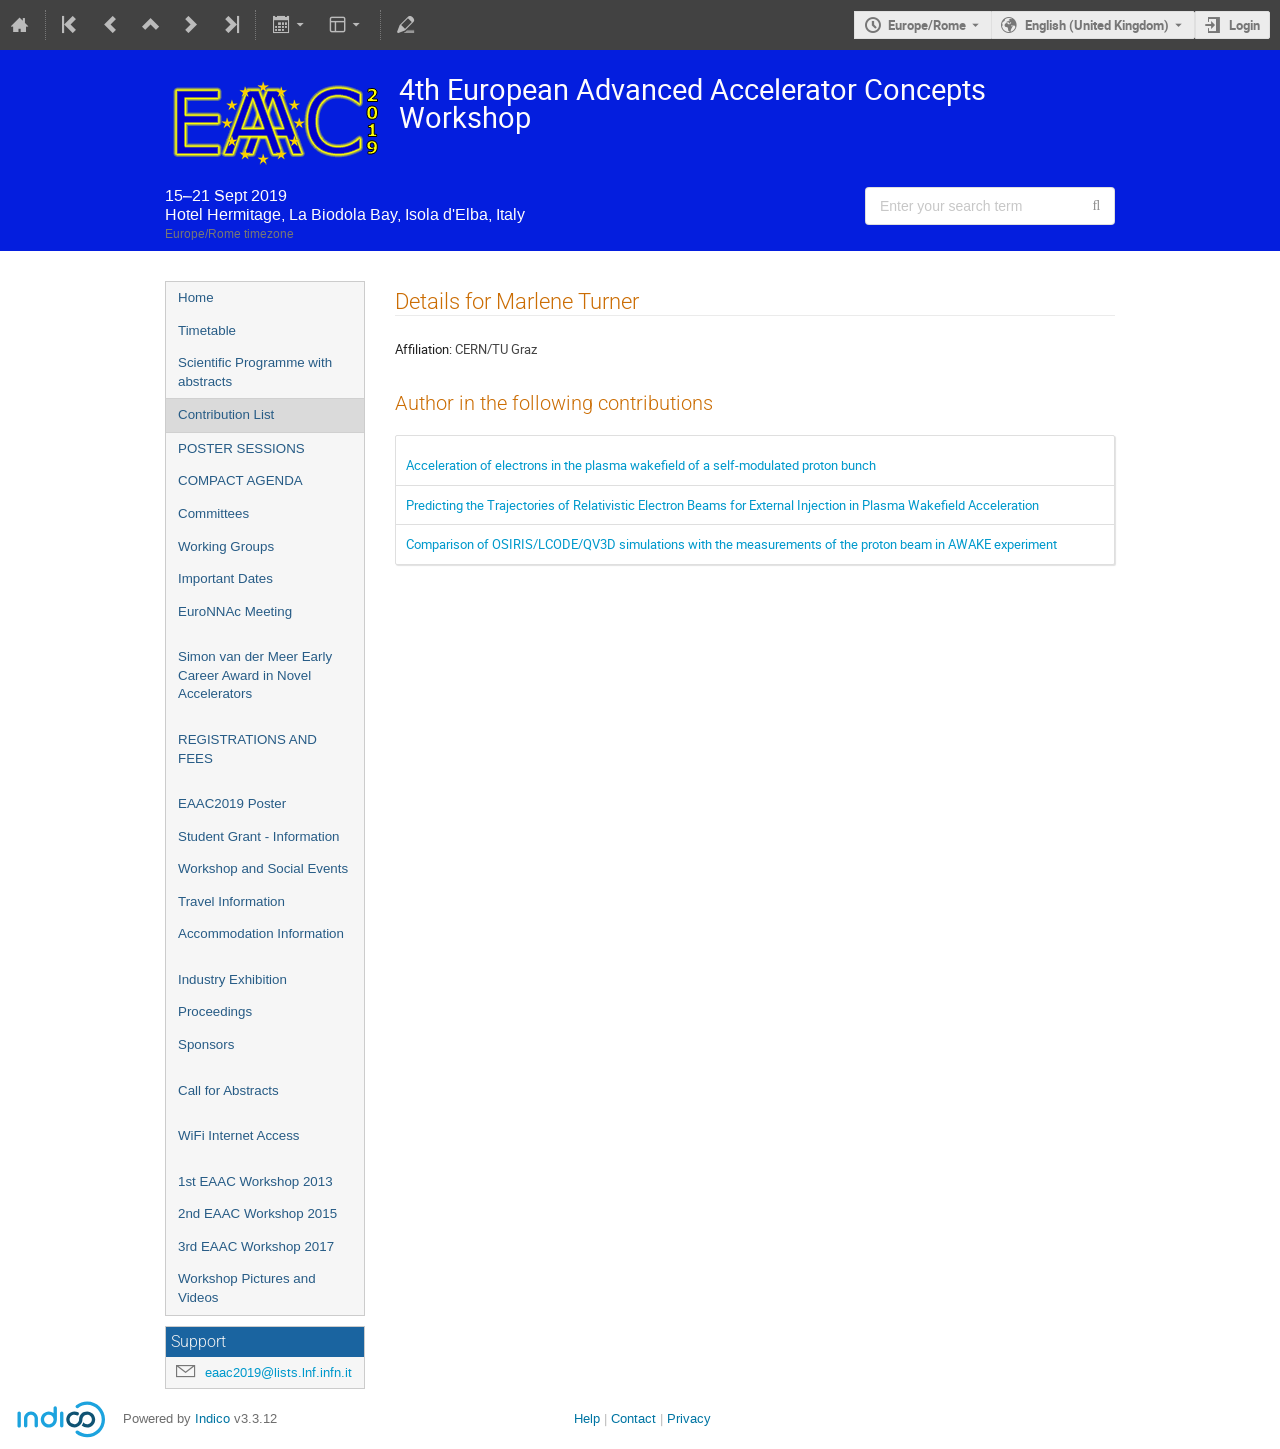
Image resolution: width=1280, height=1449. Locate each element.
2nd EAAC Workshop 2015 (257, 1213)
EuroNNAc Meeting (235, 611)
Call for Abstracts (228, 1090)
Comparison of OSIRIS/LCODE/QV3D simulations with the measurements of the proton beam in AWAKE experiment (731, 544)
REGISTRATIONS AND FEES (247, 749)
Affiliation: (423, 349)
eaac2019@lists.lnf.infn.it (278, 1372)
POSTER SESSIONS (241, 448)
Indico (212, 1418)
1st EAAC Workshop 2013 (255, 1181)
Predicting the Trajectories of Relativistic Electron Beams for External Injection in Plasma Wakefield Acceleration (722, 505)
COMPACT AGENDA (240, 480)
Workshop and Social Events (263, 868)
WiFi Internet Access (238, 1135)
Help (587, 1418)
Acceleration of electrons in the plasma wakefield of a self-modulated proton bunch (641, 465)
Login (1244, 25)
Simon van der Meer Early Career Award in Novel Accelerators (255, 675)
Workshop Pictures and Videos (247, 1288)
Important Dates (225, 578)
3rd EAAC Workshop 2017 (256, 1246)
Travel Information (231, 901)
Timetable (207, 330)
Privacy (689, 1418)
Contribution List (226, 414)
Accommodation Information (261, 933)
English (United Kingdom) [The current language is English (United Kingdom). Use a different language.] (1097, 25)
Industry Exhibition (232, 979)
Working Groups (226, 546)
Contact (633, 1418)
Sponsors (206, 1044)
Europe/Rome (927, 25)
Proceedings (215, 1011)
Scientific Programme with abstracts (255, 372)
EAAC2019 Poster (232, 803)
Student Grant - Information (259, 836)
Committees (213, 513)
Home (196, 297)
